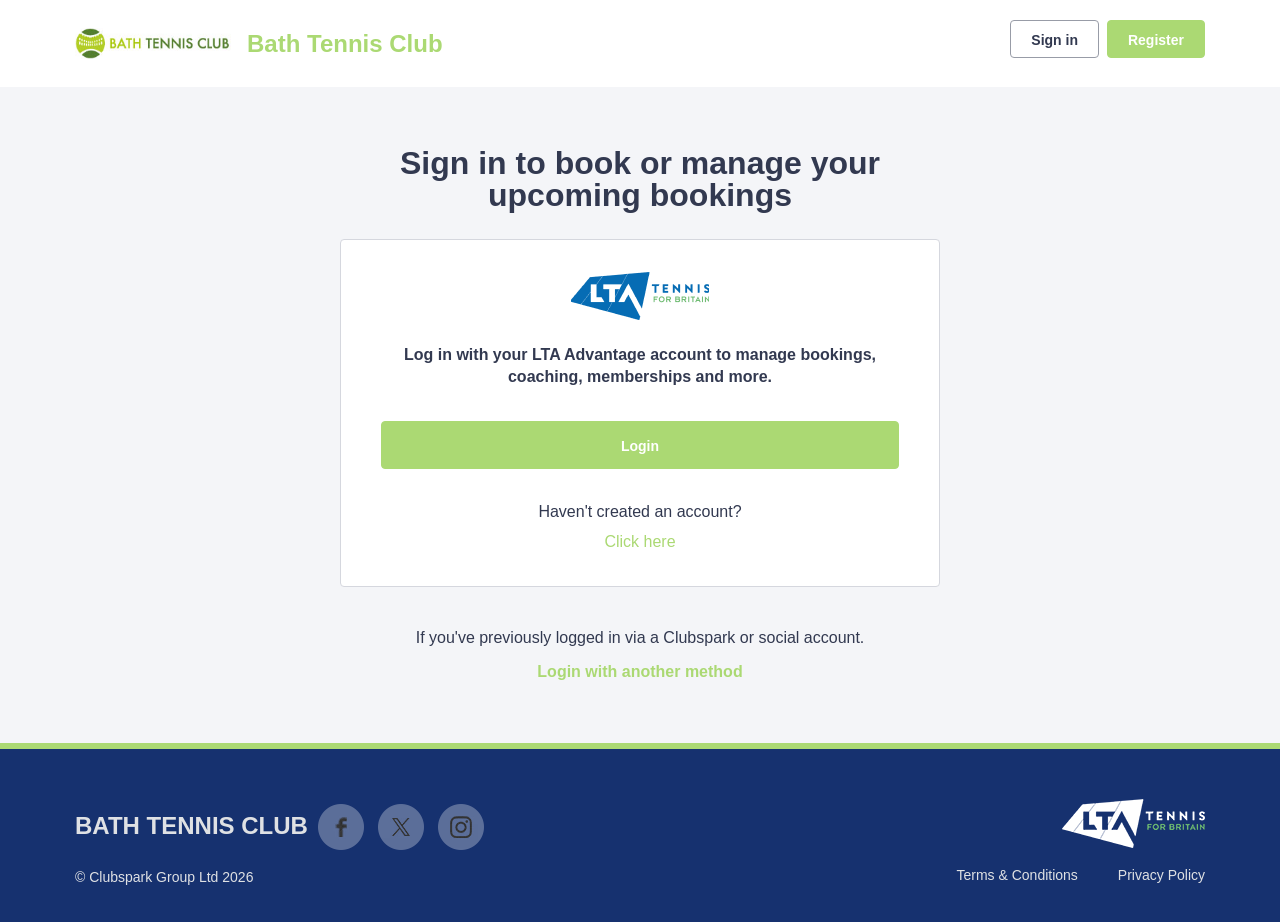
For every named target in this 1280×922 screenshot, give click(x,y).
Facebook (341, 827)
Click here (639, 541)
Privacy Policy (1161, 875)
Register (1156, 40)
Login (640, 446)
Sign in (1054, 40)
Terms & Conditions (1016, 875)
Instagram (461, 827)
